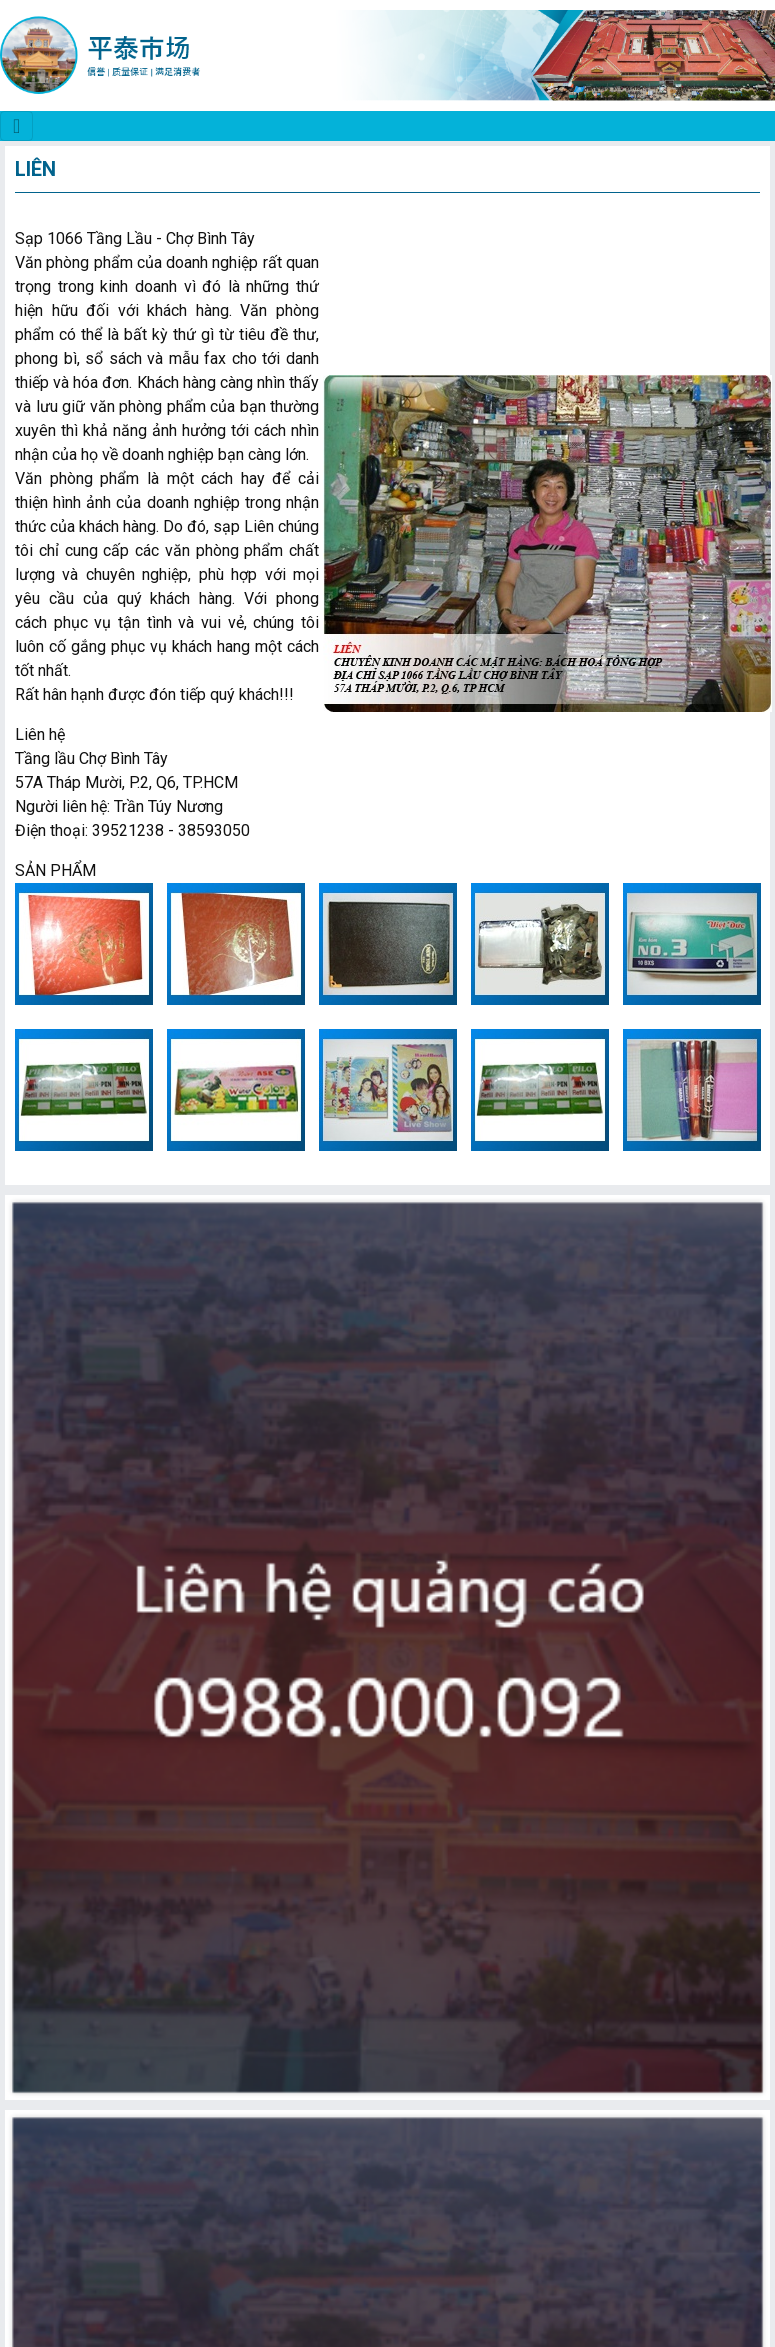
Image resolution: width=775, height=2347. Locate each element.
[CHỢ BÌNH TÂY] (16, 126)
